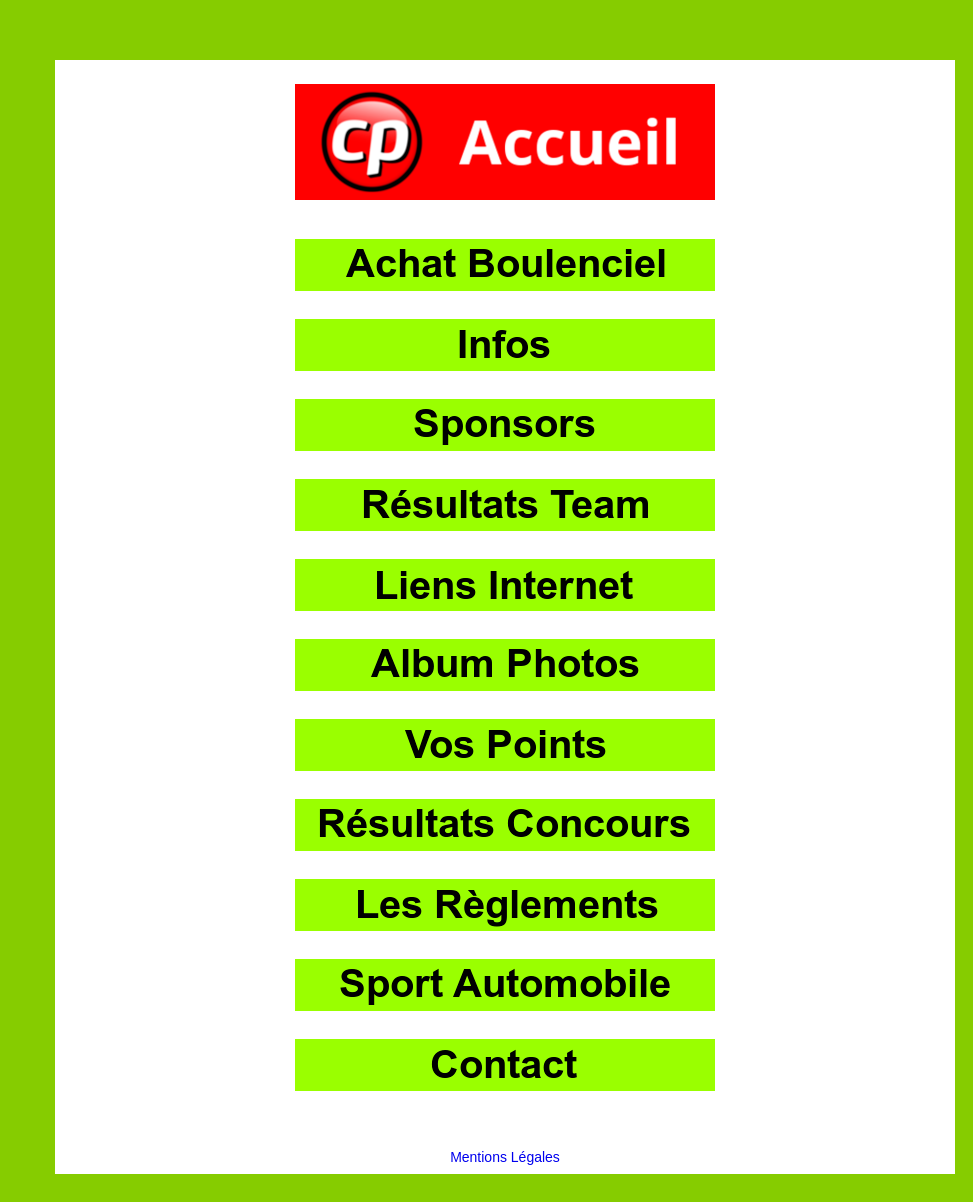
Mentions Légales (505, 1157)
